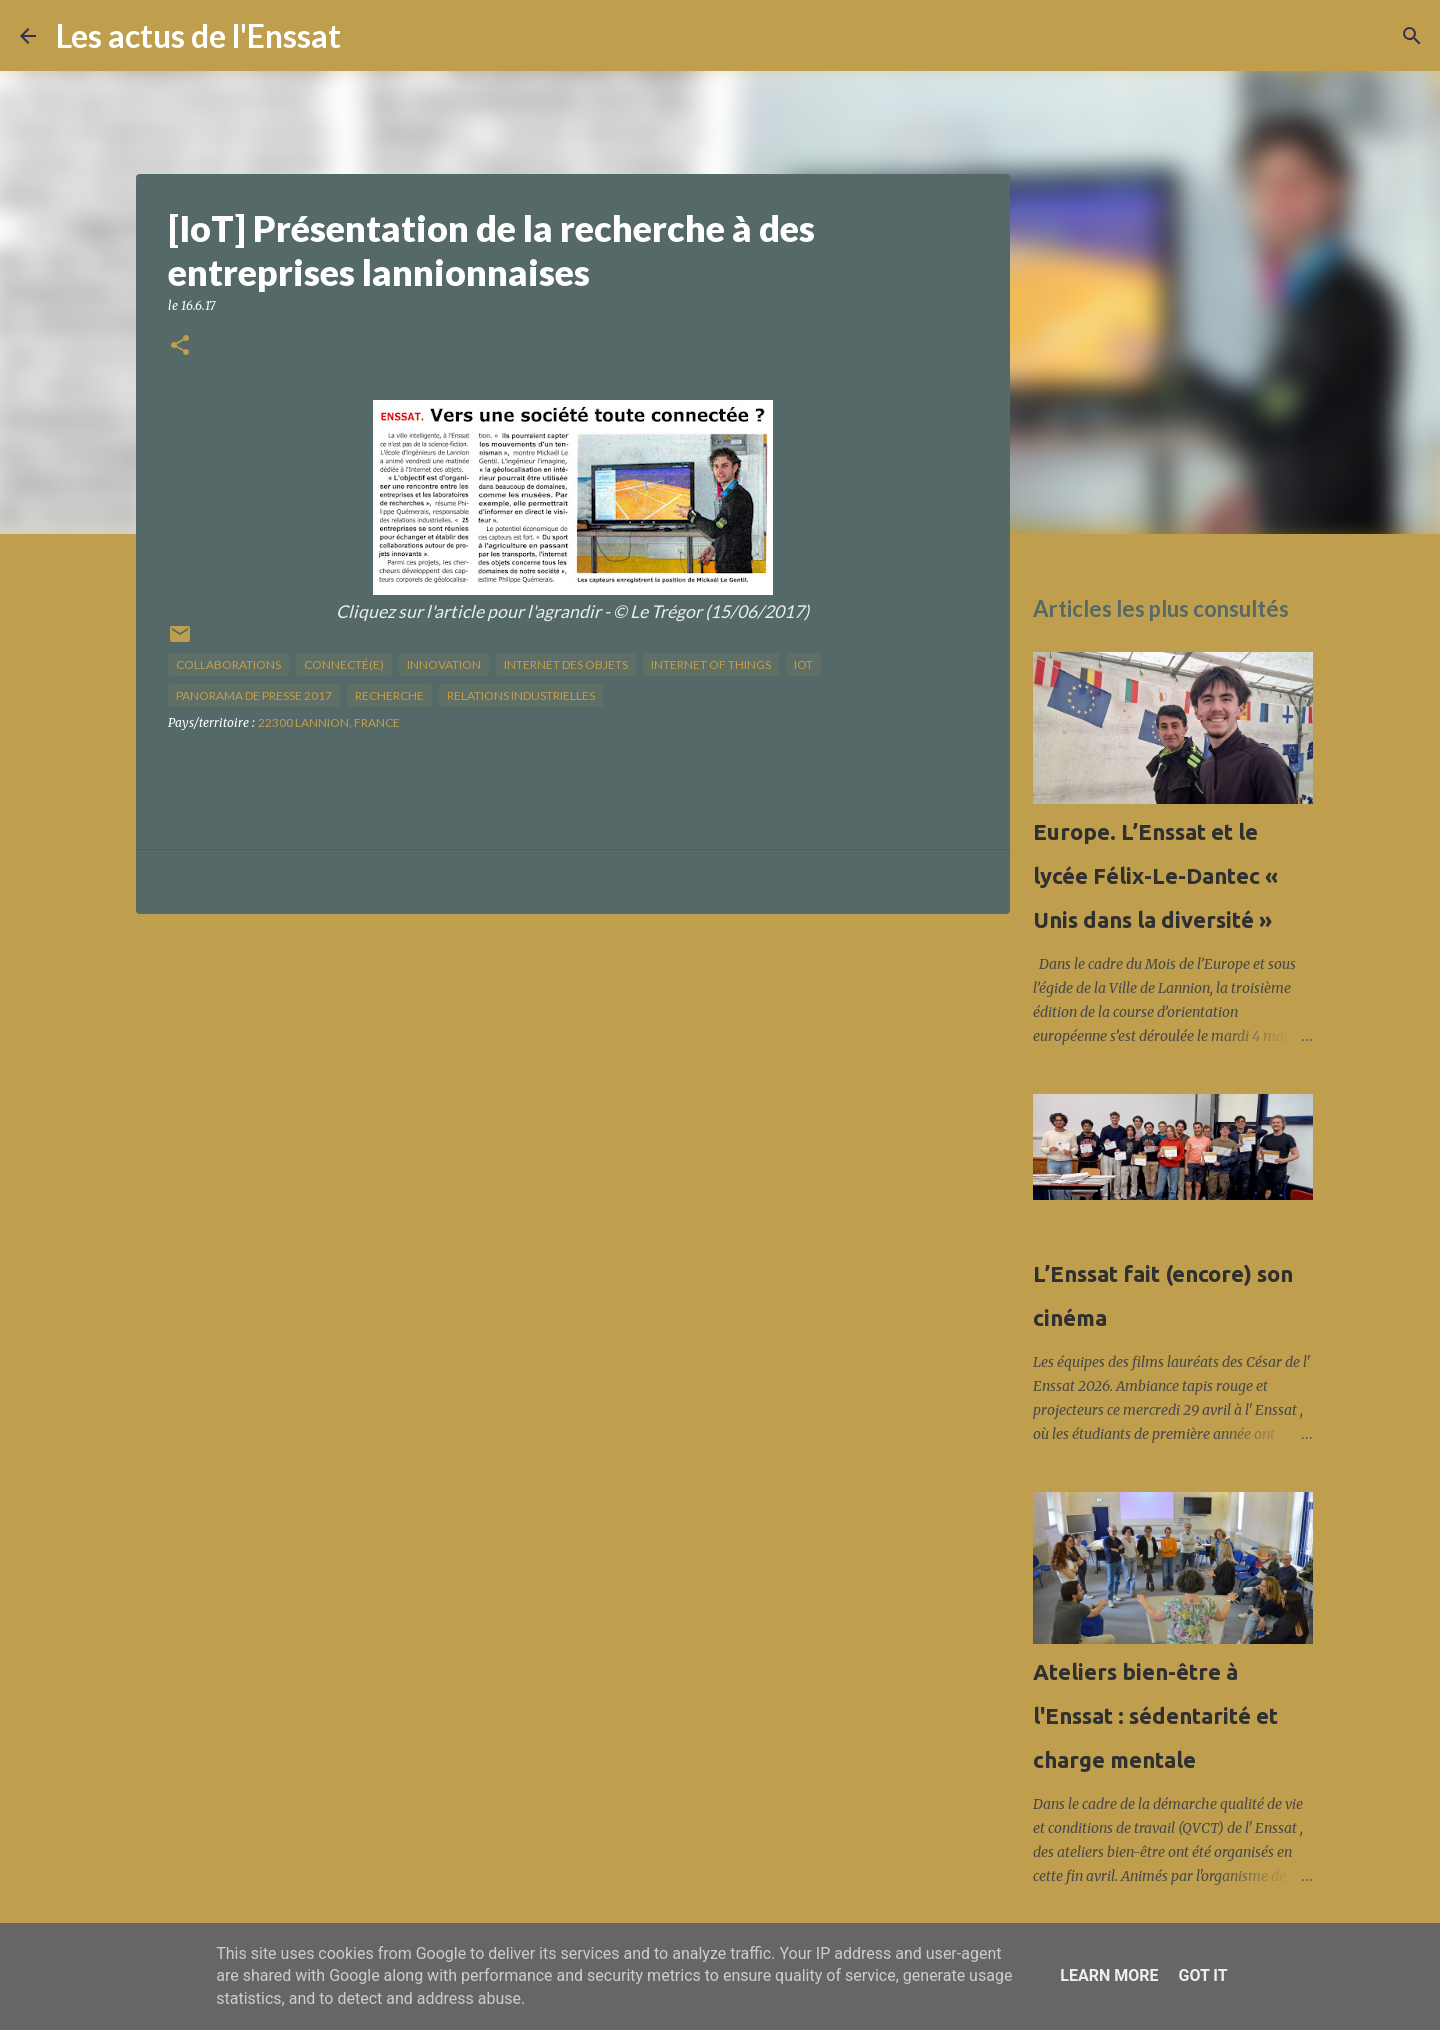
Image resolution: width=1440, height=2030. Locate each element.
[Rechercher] (369, 36)
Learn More (1109, 1975)
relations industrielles (521, 695)
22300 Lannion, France (329, 722)
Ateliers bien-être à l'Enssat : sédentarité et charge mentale (1155, 1715)
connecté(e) (344, 664)
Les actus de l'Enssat (198, 35)
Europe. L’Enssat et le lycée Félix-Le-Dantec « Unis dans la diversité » (1155, 875)
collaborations (228, 664)
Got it (1202, 1975)
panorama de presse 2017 (254, 695)
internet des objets (566, 664)
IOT (803, 664)
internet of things (711, 664)
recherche (389, 695)
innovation (444, 664)
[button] (180, 346)
